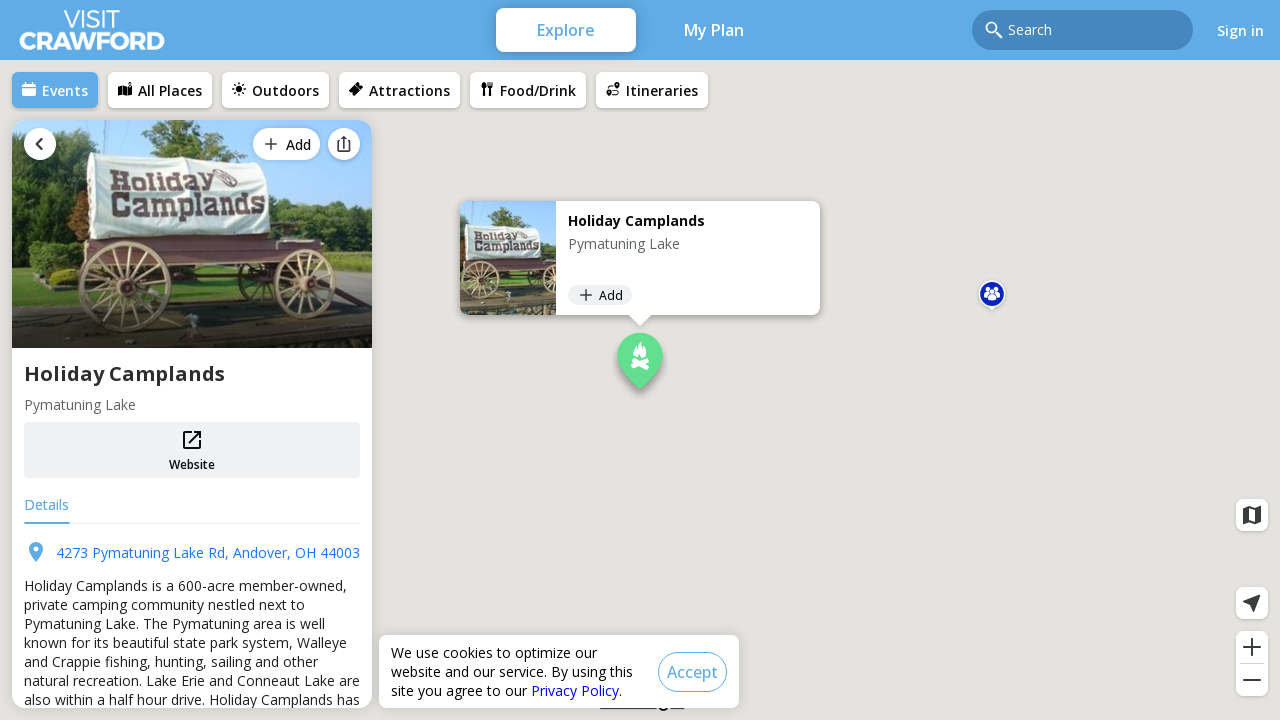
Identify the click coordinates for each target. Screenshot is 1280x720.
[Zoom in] (1252, 647)
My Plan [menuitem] (714, 30)
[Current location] (1252, 603)
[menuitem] (55, 90)
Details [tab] (46, 504)
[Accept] (692, 672)
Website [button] (192, 450)
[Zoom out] (1252, 680)
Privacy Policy (575, 690)
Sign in (1240, 30)
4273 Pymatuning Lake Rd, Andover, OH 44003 (208, 552)
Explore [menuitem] (566, 30)
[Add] (600, 295)
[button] (992, 298)
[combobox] (1094, 30)
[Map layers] (1252, 515)
